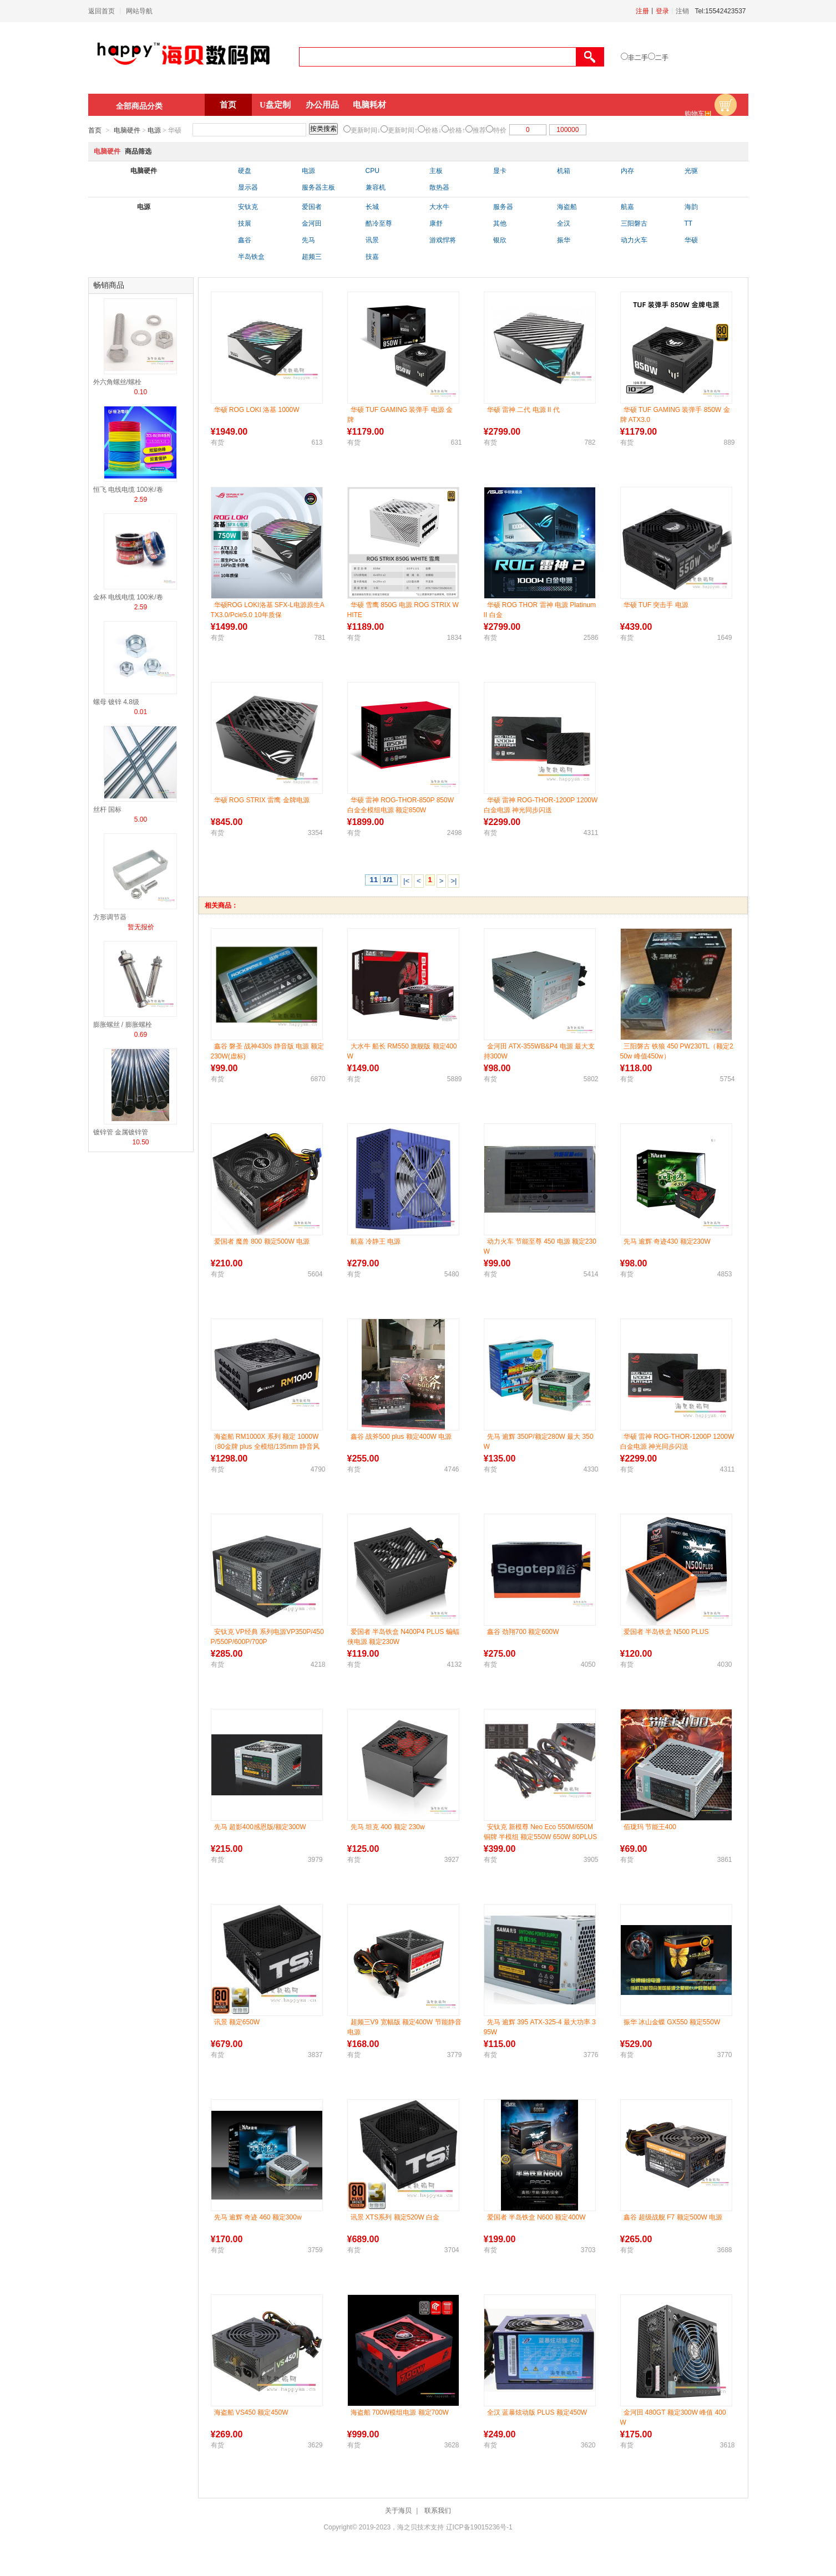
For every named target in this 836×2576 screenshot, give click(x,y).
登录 (662, 11)
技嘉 (372, 257)
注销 (682, 11)
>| (453, 881)
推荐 (479, 130)
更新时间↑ (403, 130)
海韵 (691, 207)
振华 (563, 240)
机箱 (563, 171)
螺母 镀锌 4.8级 (116, 702)
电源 (154, 130)
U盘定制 (275, 104)
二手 (661, 58)
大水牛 (439, 207)
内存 (627, 171)
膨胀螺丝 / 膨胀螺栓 (122, 1025)
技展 (244, 223)
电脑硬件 (127, 130)
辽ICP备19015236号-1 (479, 2527)
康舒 (436, 223)
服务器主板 (318, 187)
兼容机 (376, 187)
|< (406, 881)
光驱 (691, 171)
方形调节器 (109, 917)
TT (689, 223)
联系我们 (437, 2510)
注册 (642, 11)
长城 (372, 207)
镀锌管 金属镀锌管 (120, 1132)
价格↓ (433, 130)
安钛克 (248, 207)
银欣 (499, 240)
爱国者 (312, 207)
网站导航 (139, 11)
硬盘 (244, 171)
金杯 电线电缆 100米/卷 (128, 597)
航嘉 (627, 207)
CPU (372, 171)
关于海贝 (398, 2510)
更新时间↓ (366, 130)
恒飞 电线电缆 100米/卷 (128, 489)
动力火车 (634, 240)
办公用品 (322, 104)
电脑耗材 (369, 104)
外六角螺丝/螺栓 (117, 382)
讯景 (372, 240)
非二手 (638, 58)
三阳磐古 (634, 223)
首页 (228, 104)
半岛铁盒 (251, 257)
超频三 (312, 257)
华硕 (691, 240)
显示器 (248, 187)
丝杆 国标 (107, 809)
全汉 (563, 223)
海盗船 (567, 207)
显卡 (499, 171)
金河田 (312, 223)
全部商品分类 (139, 105)
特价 (499, 130)
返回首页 (101, 11)
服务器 (503, 207)
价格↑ (457, 130)
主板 (436, 171)
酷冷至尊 (379, 223)
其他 (499, 223)
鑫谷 (244, 240)
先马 (308, 240)
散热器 (439, 187)
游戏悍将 (442, 240)
